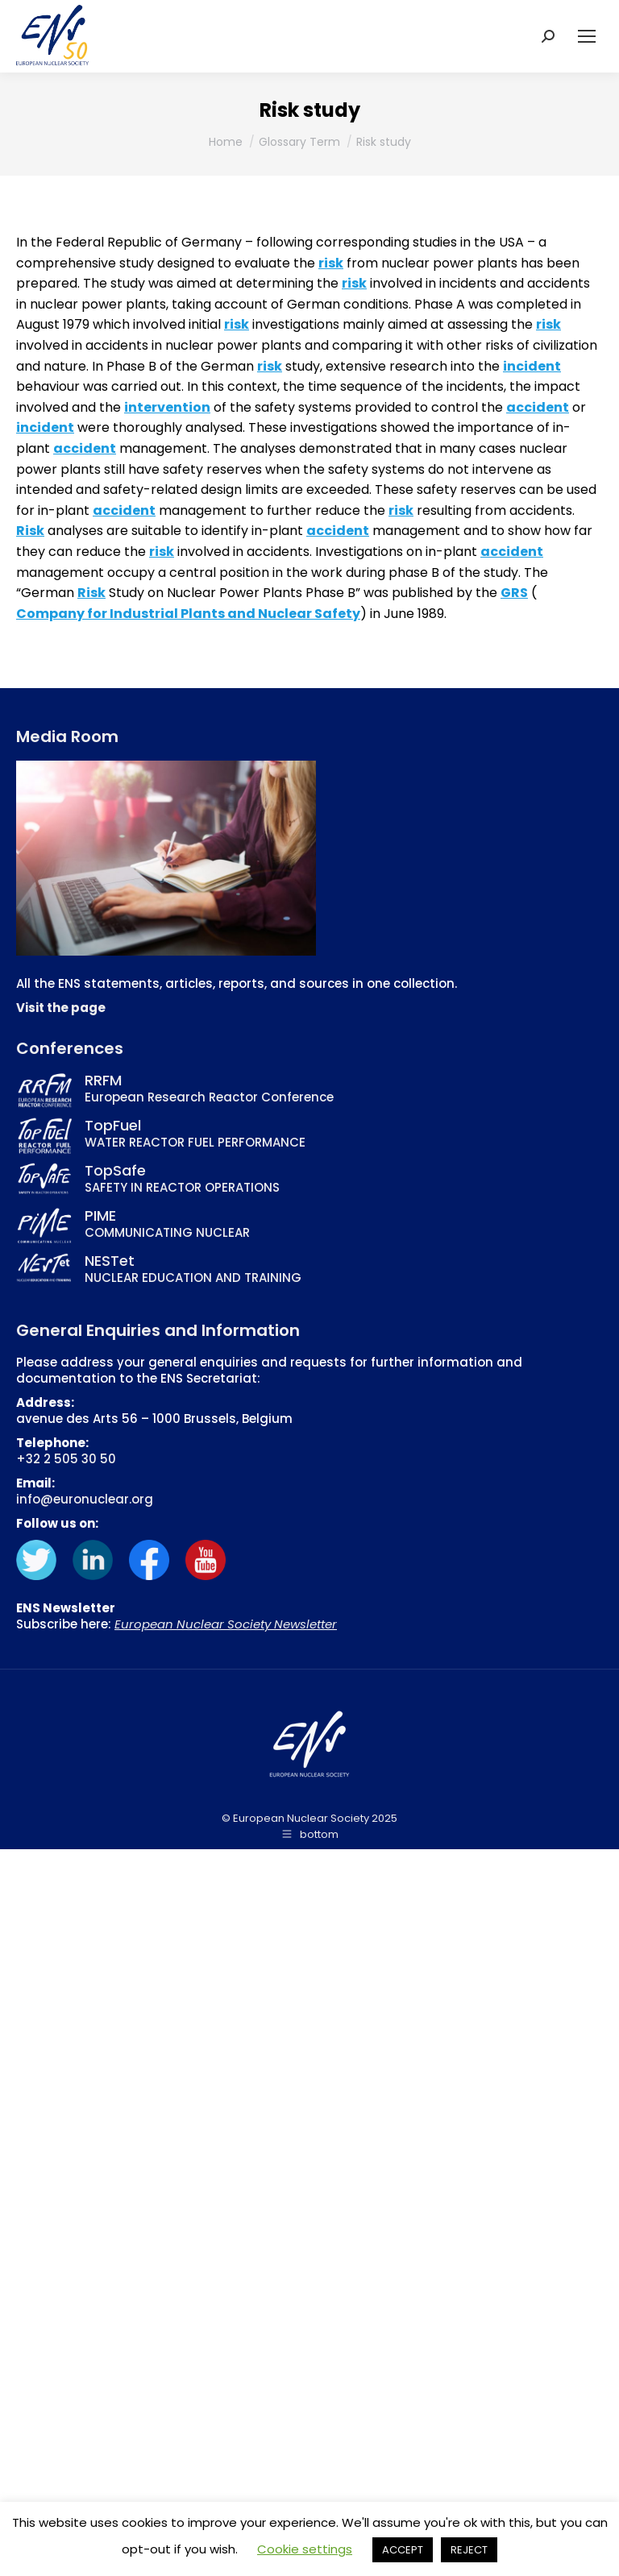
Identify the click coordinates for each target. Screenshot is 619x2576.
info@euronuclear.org (84, 1499)
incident (532, 366)
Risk (30, 530)
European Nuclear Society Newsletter (225, 1624)
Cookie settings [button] (304, 2549)
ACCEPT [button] (402, 2549)
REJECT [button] (469, 2549)
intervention (167, 407)
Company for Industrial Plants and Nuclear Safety (188, 613)
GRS (514, 592)
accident (537, 407)
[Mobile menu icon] (587, 36)
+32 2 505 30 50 (66, 1458)
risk (330, 263)
